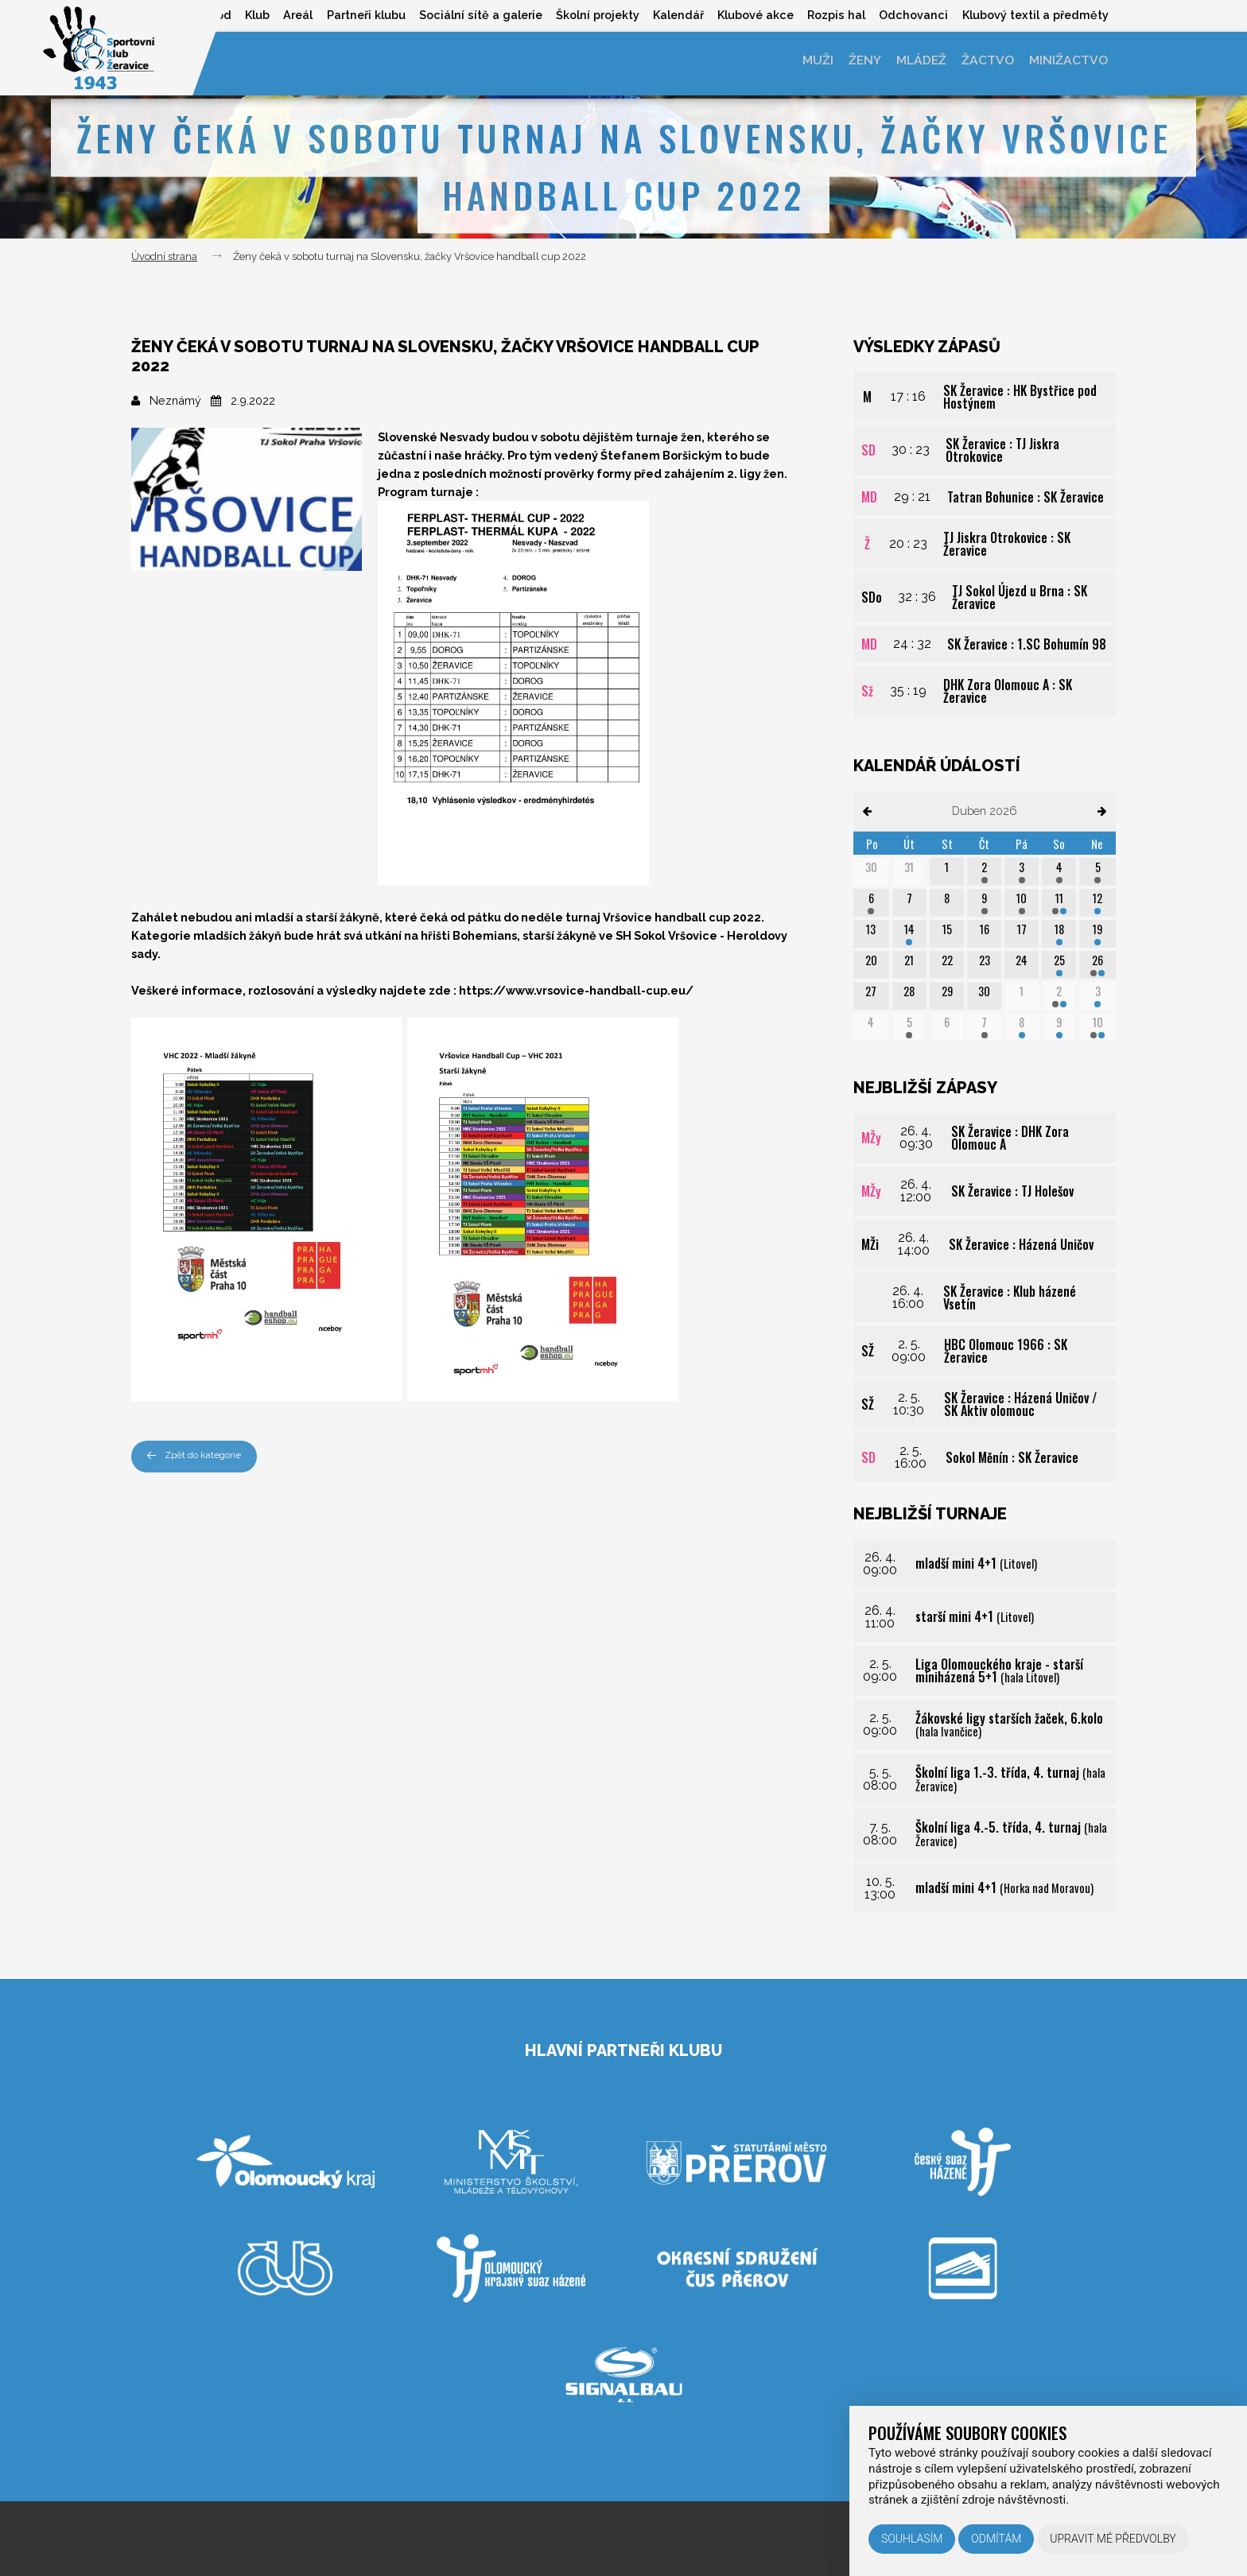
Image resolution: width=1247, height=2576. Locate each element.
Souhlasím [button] (911, 2538)
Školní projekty (585, 14)
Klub (235, 14)
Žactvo (984, 63)
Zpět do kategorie (198, 1456)
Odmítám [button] (996, 2538)
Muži (803, 63)
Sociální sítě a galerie (465, 14)
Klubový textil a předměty (1034, 14)
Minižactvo (1067, 63)
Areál (278, 14)
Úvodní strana (164, 256)
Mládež (914, 63)
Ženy (853, 63)
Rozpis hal (831, 14)
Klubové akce (747, 14)
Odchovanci (910, 14)
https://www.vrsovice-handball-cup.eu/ (576, 990)
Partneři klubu (348, 14)
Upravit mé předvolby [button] (1113, 2538)
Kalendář (668, 14)
